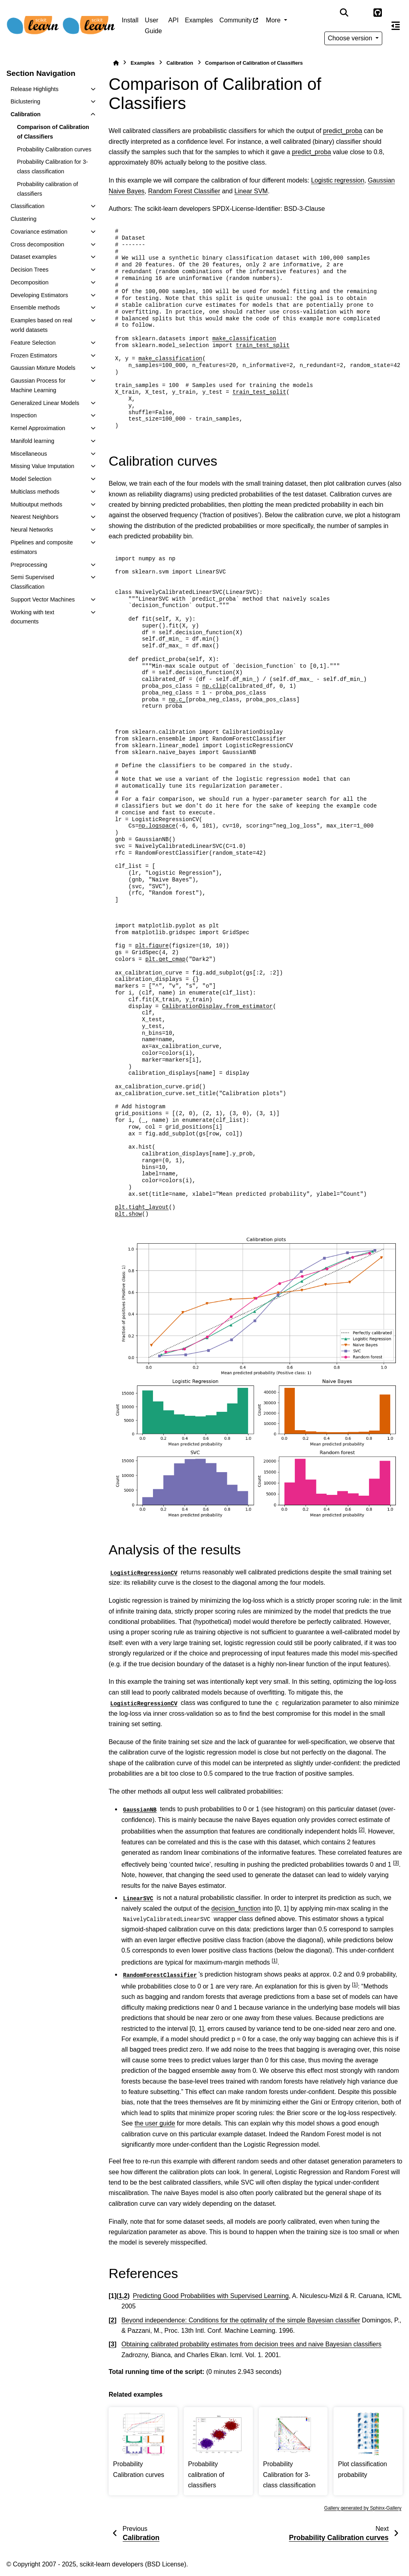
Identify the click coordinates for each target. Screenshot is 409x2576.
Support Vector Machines (42, 599)
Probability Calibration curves (54, 149)
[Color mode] (360, 13)
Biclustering (25, 101)
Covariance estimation (38, 231)
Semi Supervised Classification (32, 582)
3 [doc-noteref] (396, 1863)
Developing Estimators (39, 295)
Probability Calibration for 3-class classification (52, 167)
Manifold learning (32, 441)
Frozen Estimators (33, 355)
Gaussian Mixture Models (42, 368)
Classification (27, 206)
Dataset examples (33, 257)
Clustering (23, 219)
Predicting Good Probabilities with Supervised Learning (210, 2295)
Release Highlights (34, 89)
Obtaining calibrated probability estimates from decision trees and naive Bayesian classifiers (251, 2344)
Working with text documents (32, 617)
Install (130, 20)
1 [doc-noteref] (274, 1960)
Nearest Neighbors (34, 517)
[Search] (344, 13)
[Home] (116, 63)
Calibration (25, 114)
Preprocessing (28, 565)
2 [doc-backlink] (125, 2295)
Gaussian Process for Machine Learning (38, 385)
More (274, 20)
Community (235, 20)
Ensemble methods (35, 307)
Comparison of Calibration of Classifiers (53, 132)
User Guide (153, 25)
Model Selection (30, 479)
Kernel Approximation (37, 428)
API (173, 20)
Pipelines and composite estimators (41, 547)
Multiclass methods (34, 491)
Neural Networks (31, 529)
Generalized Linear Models (44, 403)
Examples (199, 20)
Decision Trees (29, 269)
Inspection (23, 415)
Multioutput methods (36, 504)
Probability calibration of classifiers (47, 189)
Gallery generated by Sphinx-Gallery (362, 2508)
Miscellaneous (28, 454)
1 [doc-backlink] (120, 2295)
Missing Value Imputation (42, 466)
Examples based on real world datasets (41, 325)
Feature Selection (33, 342)
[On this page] (396, 25)
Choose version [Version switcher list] (351, 38)
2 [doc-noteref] (361, 1829)
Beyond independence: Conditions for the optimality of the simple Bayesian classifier (240, 2320)
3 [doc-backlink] (112, 2344)
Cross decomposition (37, 244)
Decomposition (29, 282)
